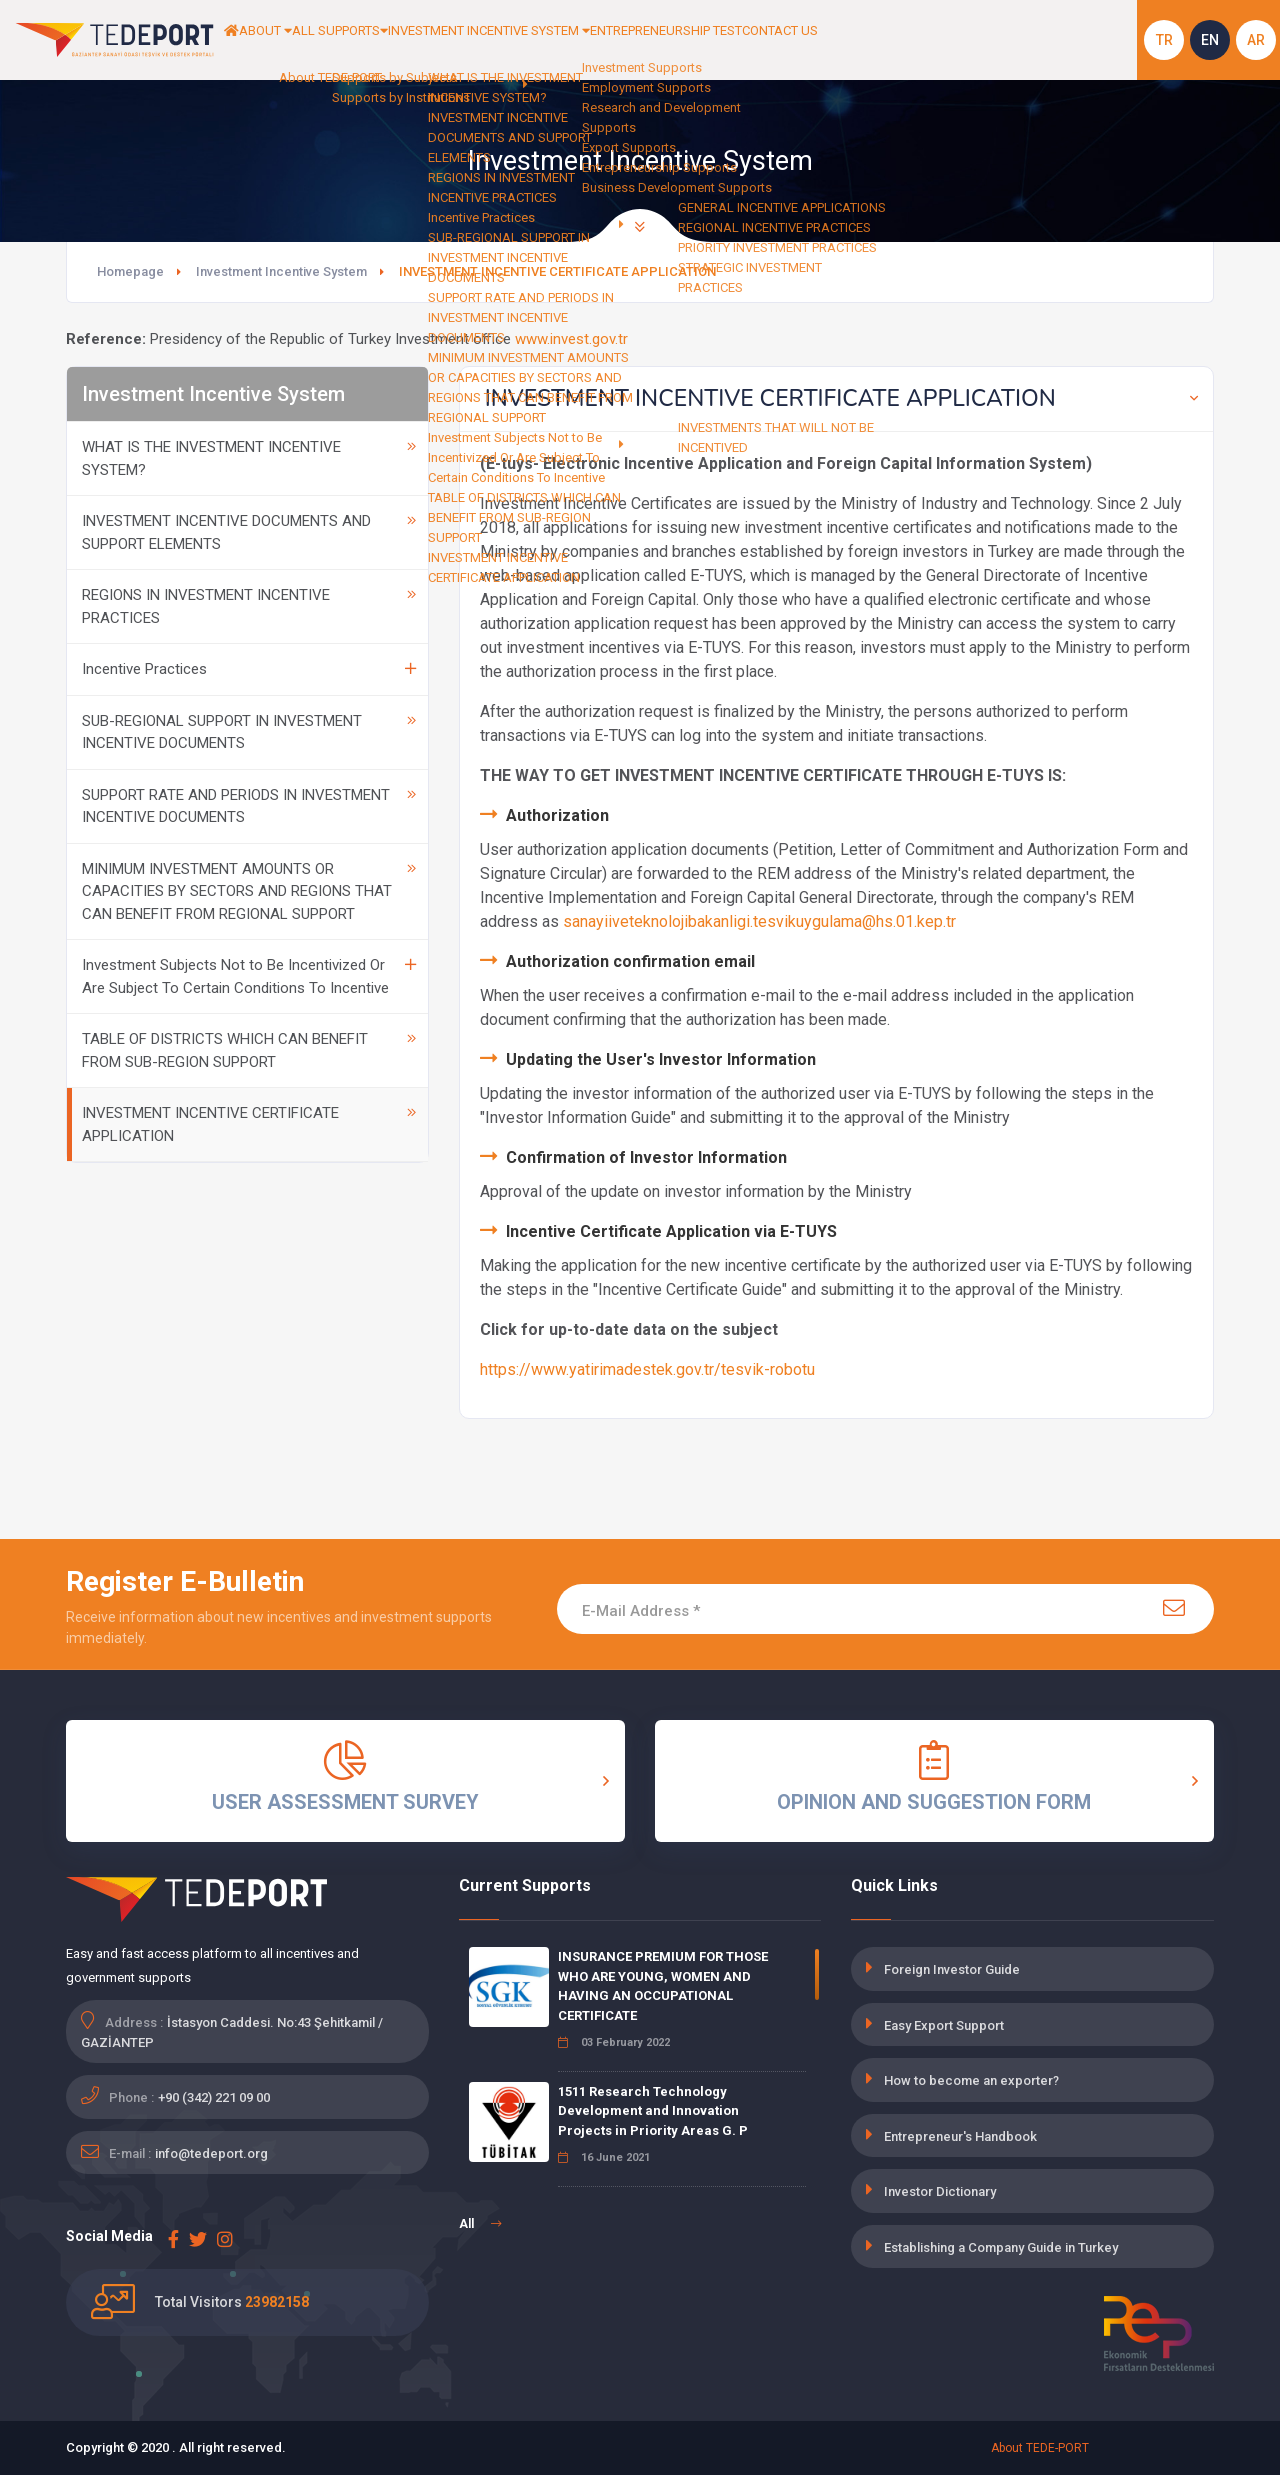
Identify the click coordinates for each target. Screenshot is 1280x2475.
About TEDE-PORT (1040, 2448)
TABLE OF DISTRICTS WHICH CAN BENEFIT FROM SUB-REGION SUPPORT (249, 1050)
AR (1256, 40)
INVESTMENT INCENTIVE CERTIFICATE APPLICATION (249, 1124)
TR (1164, 40)
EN (1210, 40)
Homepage (130, 271)
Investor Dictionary (940, 2191)
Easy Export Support (944, 2025)
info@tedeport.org (211, 2153)
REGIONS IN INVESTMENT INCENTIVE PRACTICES (249, 606)
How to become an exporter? (971, 2080)
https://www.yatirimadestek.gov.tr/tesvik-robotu (647, 1369)
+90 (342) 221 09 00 (214, 2097)
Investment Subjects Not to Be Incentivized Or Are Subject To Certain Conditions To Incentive (249, 976)
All (480, 2224)
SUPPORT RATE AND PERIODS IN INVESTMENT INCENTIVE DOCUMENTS (249, 806)
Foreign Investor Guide (952, 1969)
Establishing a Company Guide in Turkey (1001, 2247)
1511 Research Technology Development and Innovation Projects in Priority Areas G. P (653, 2111)
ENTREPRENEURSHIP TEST (790, 40)
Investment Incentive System (281, 271)
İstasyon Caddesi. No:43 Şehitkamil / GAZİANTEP (232, 2032)
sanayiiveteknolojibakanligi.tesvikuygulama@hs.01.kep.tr (759, 921)
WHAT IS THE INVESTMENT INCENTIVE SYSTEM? (249, 458)
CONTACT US (930, 40)
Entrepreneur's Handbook (960, 2136)
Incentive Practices (249, 669)
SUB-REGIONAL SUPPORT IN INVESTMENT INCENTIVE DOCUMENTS (249, 732)
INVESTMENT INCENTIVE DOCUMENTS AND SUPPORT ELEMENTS (249, 532)
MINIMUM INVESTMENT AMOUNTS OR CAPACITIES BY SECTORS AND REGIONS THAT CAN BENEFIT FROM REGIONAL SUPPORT (249, 891)
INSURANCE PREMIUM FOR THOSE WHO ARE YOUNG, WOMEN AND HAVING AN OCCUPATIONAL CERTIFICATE (663, 1986)
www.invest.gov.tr (571, 339)
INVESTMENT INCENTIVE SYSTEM (575, 40)
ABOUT (289, 40)
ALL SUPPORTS (389, 40)
